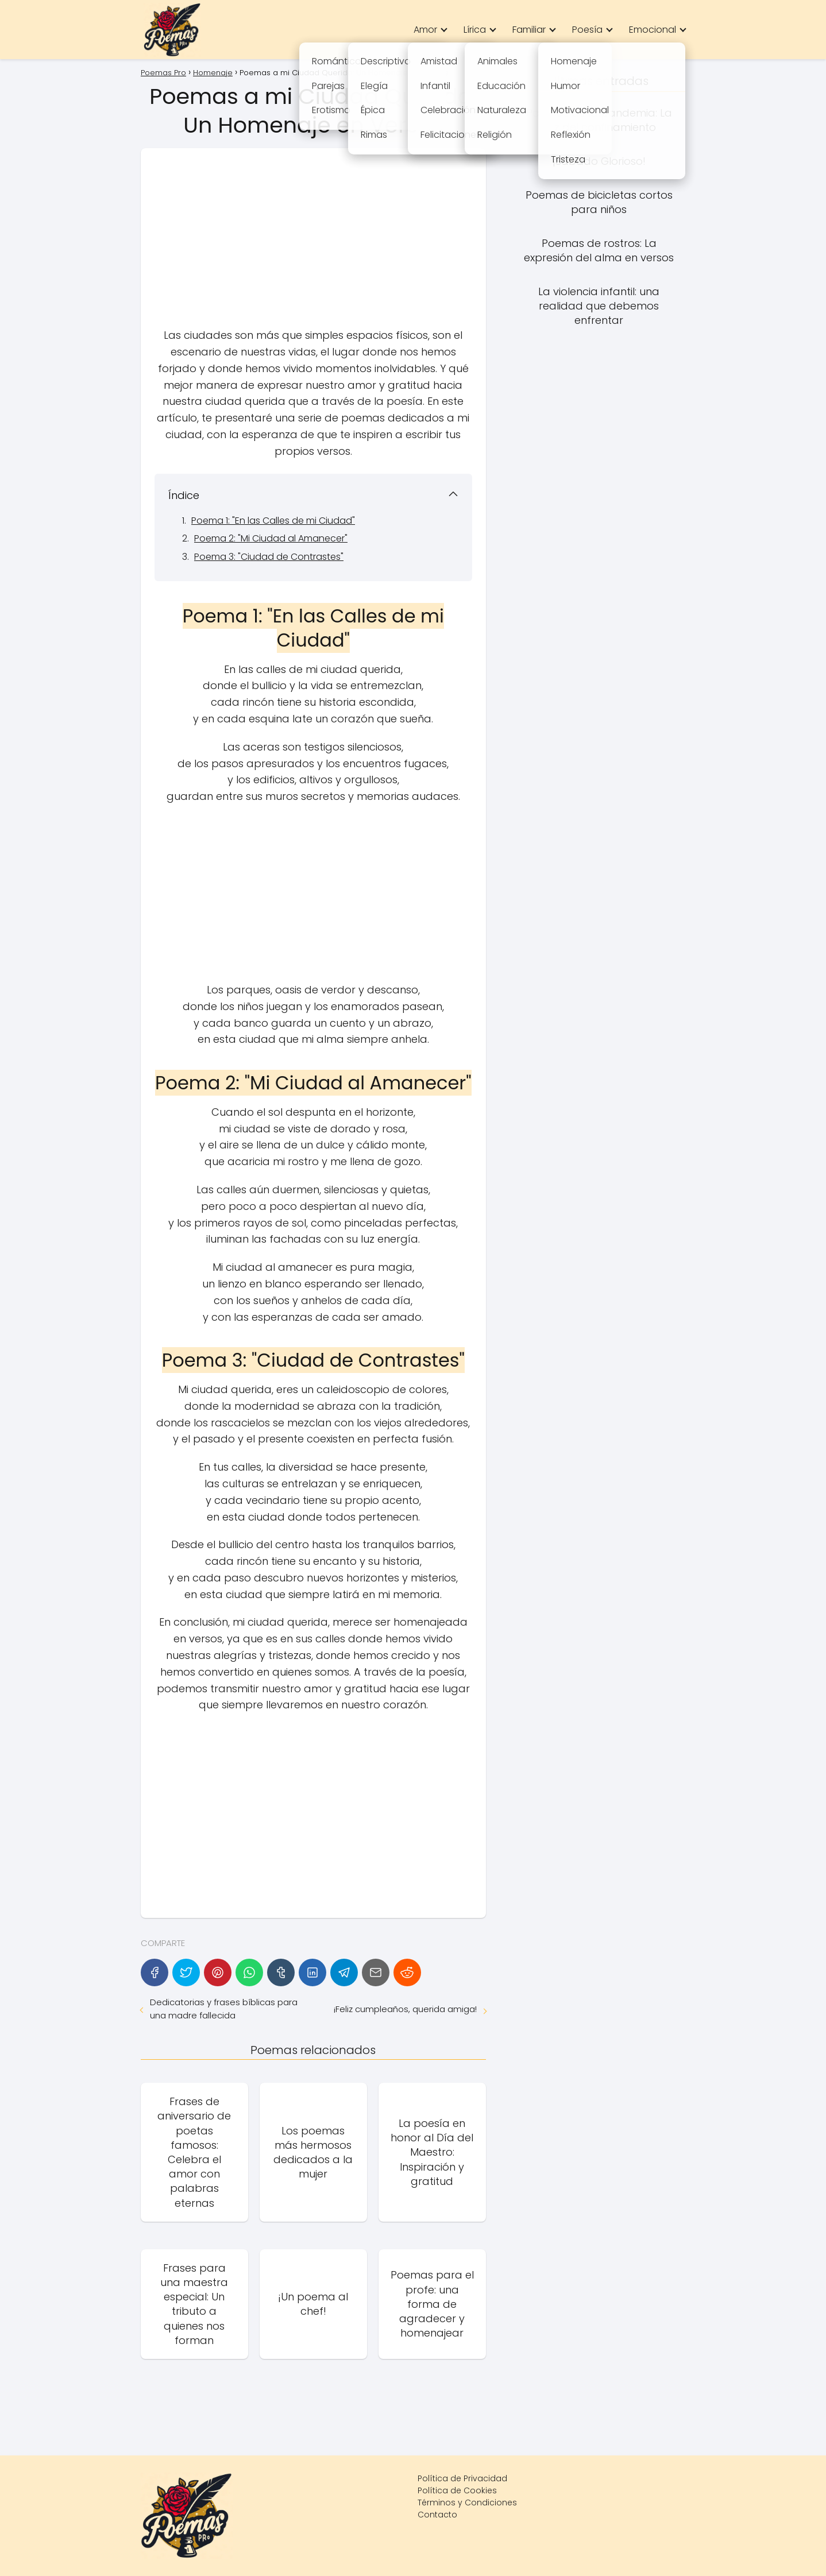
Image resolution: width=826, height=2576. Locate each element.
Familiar (529, 29)
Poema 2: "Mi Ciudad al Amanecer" (271, 538)
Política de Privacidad (462, 2478)
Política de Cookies (457, 2490)
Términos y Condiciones (467, 2502)
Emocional (652, 29)
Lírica (475, 29)
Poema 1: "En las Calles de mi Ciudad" (273, 520)
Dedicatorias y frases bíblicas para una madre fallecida (224, 2008)
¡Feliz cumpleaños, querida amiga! (405, 2009)
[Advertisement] (313, 242)
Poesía (587, 29)
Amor (425, 29)
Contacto (437, 2514)
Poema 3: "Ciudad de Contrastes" (268, 556)
